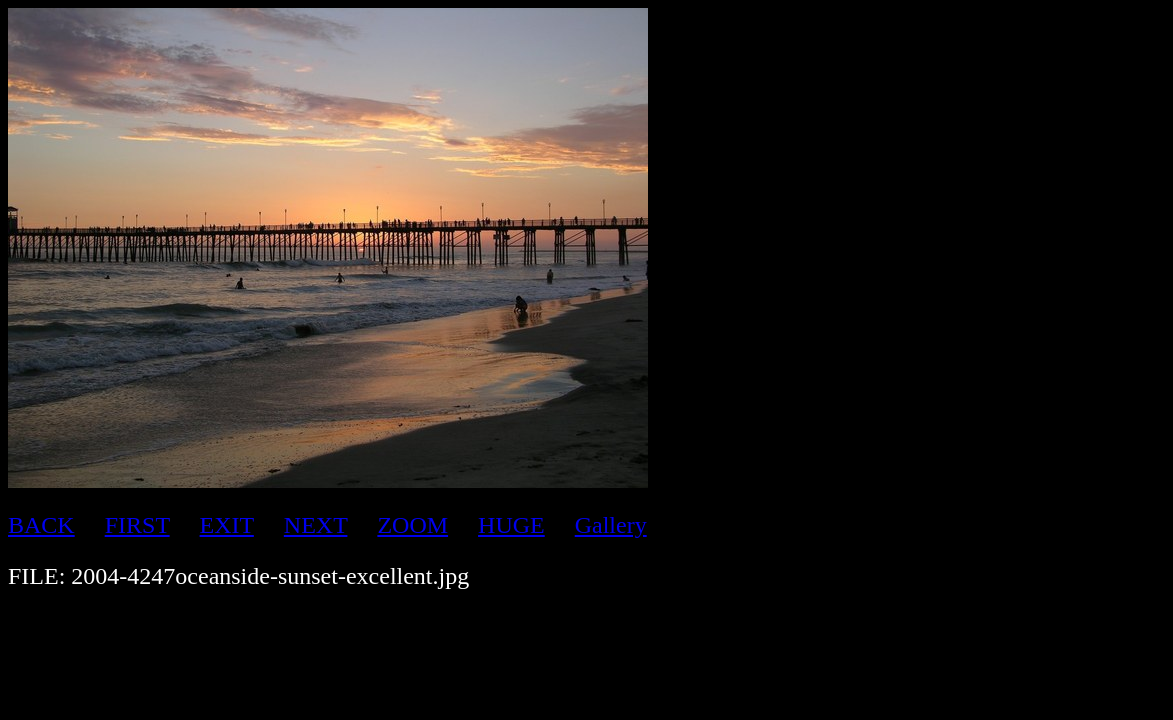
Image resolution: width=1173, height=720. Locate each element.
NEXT (316, 525)
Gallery (611, 525)
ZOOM (412, 525)
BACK (41, 525)
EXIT (227, 525)
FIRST (137, 525)
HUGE (511, 525)
